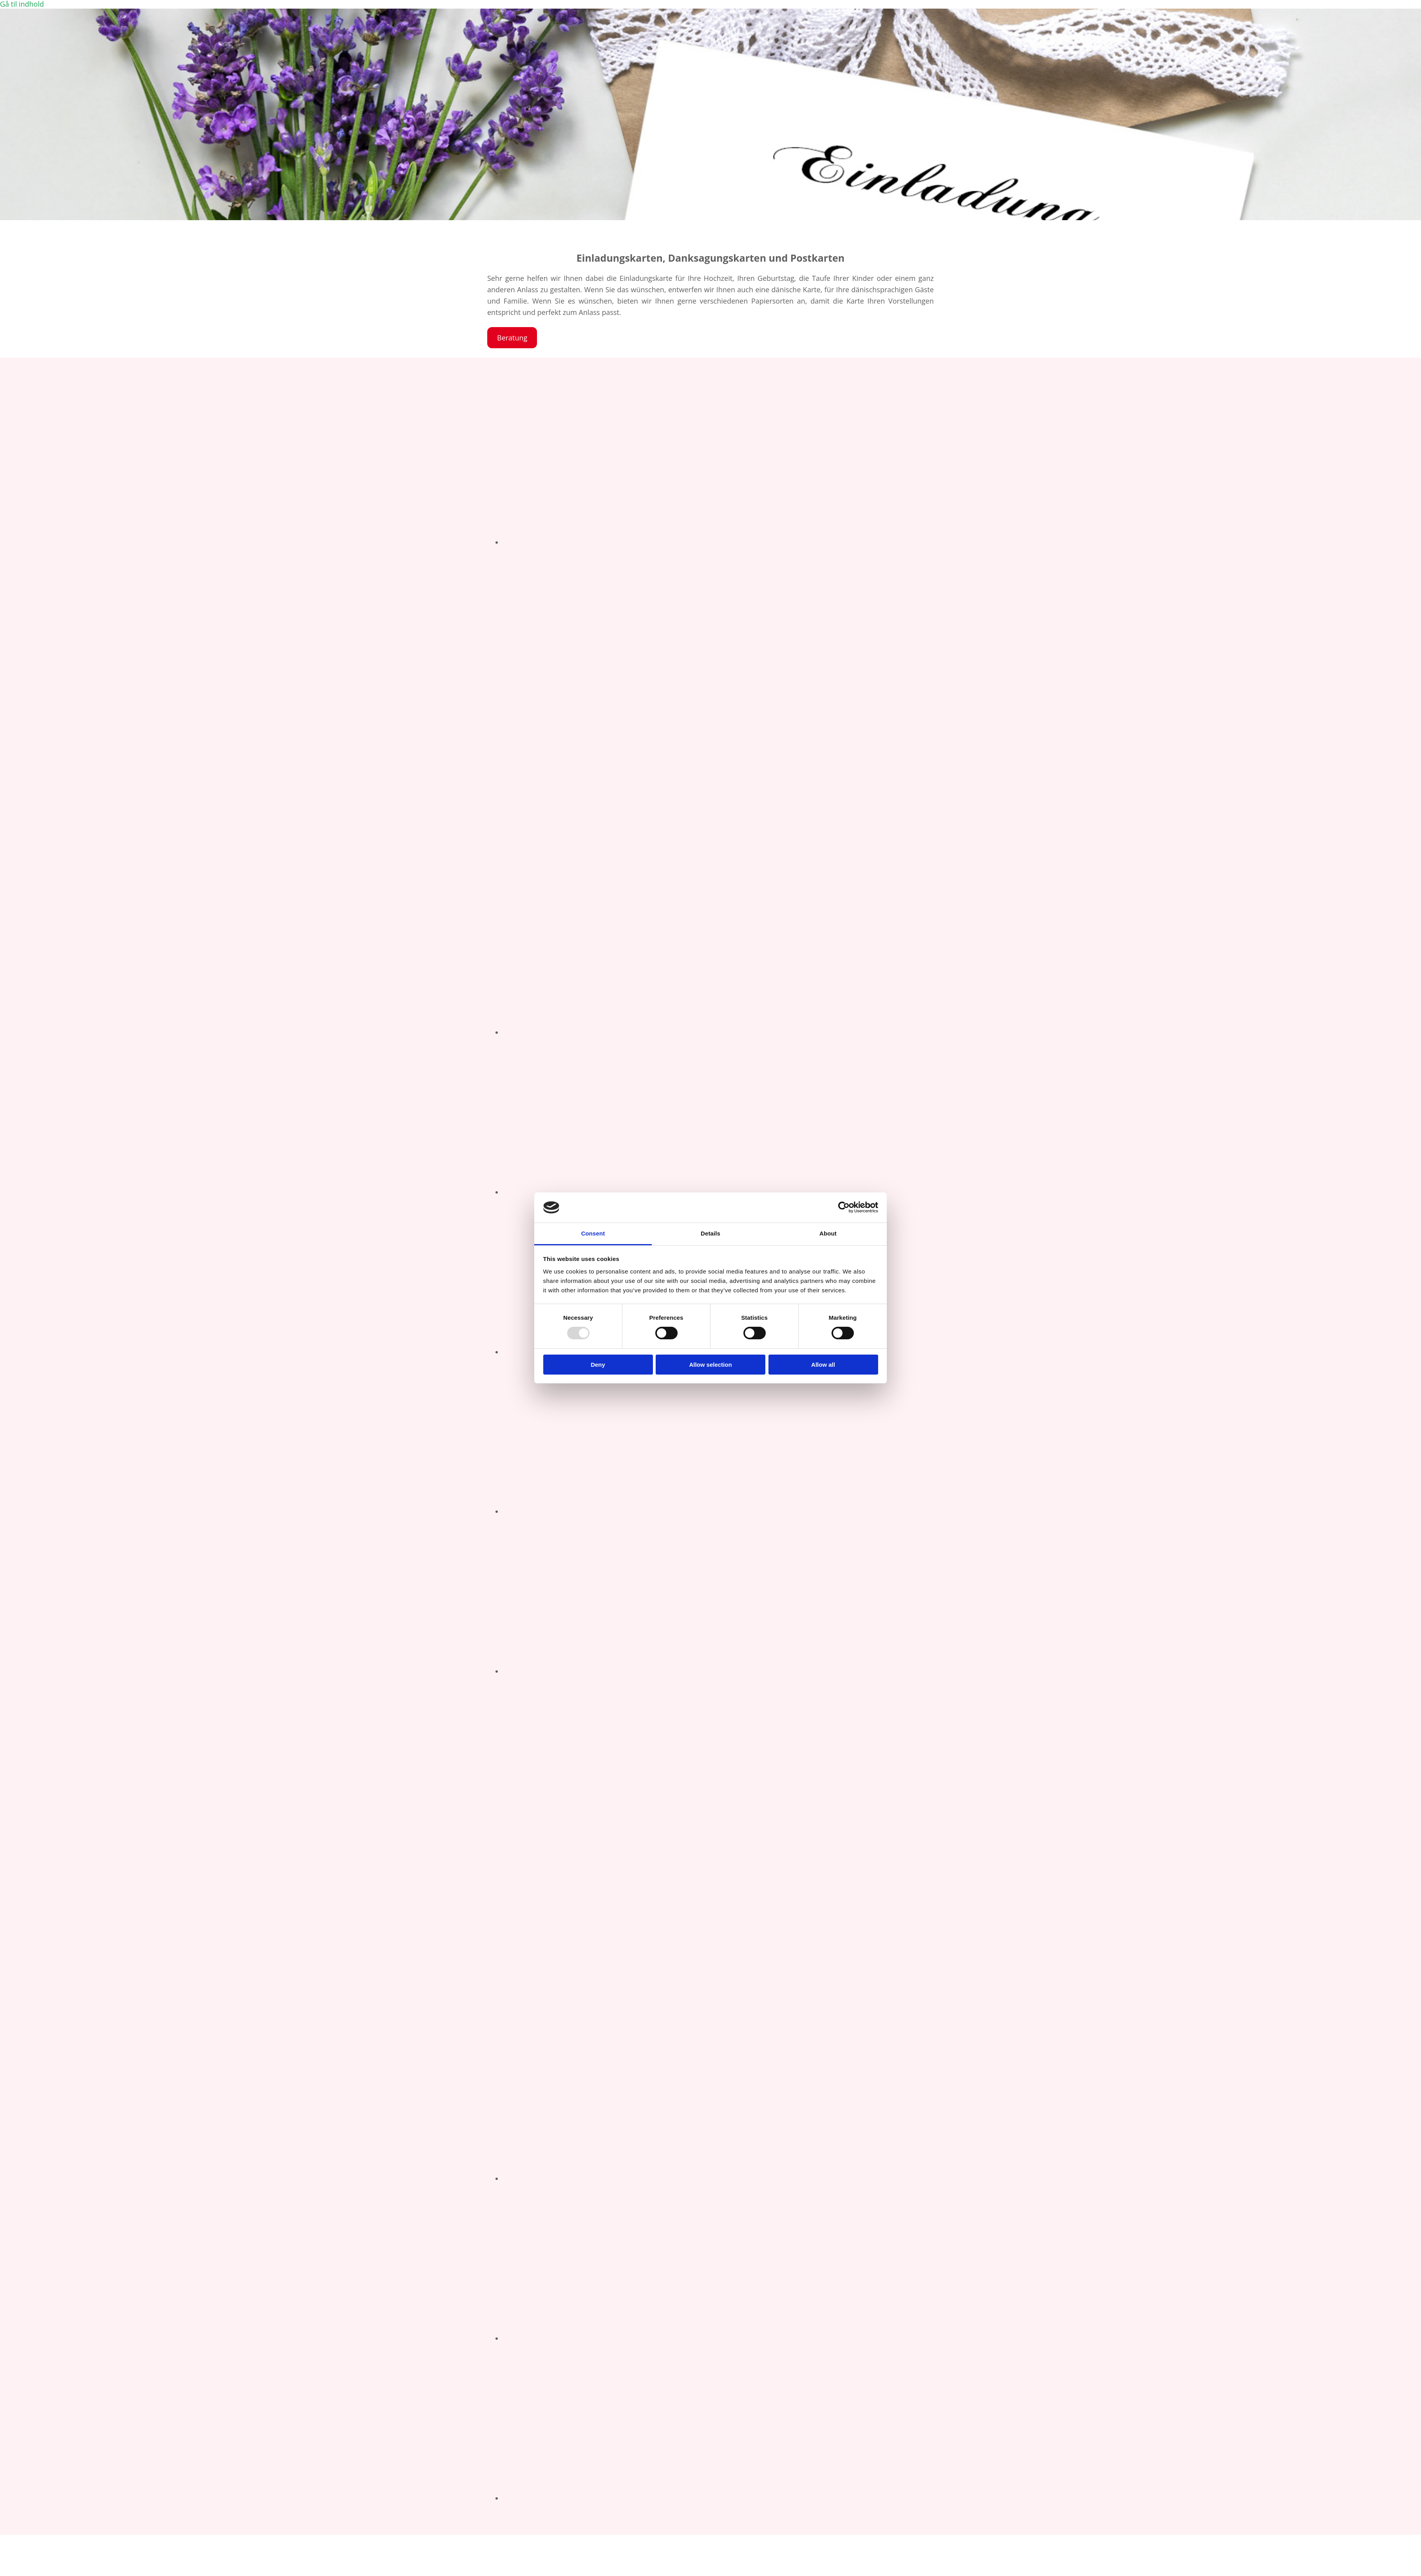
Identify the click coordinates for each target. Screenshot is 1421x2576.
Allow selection (710, 1364)
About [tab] (828, 1233)
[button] (512, 337)
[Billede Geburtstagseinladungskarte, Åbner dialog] (699, 1511)
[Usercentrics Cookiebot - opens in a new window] (844, 1207)
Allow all (823, 1364)
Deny (598, 1364)
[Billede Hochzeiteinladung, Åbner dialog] (699, 1192)
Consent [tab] (593, 1233)
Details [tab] (710, 1233)
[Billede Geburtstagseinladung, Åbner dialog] (699, 542)
